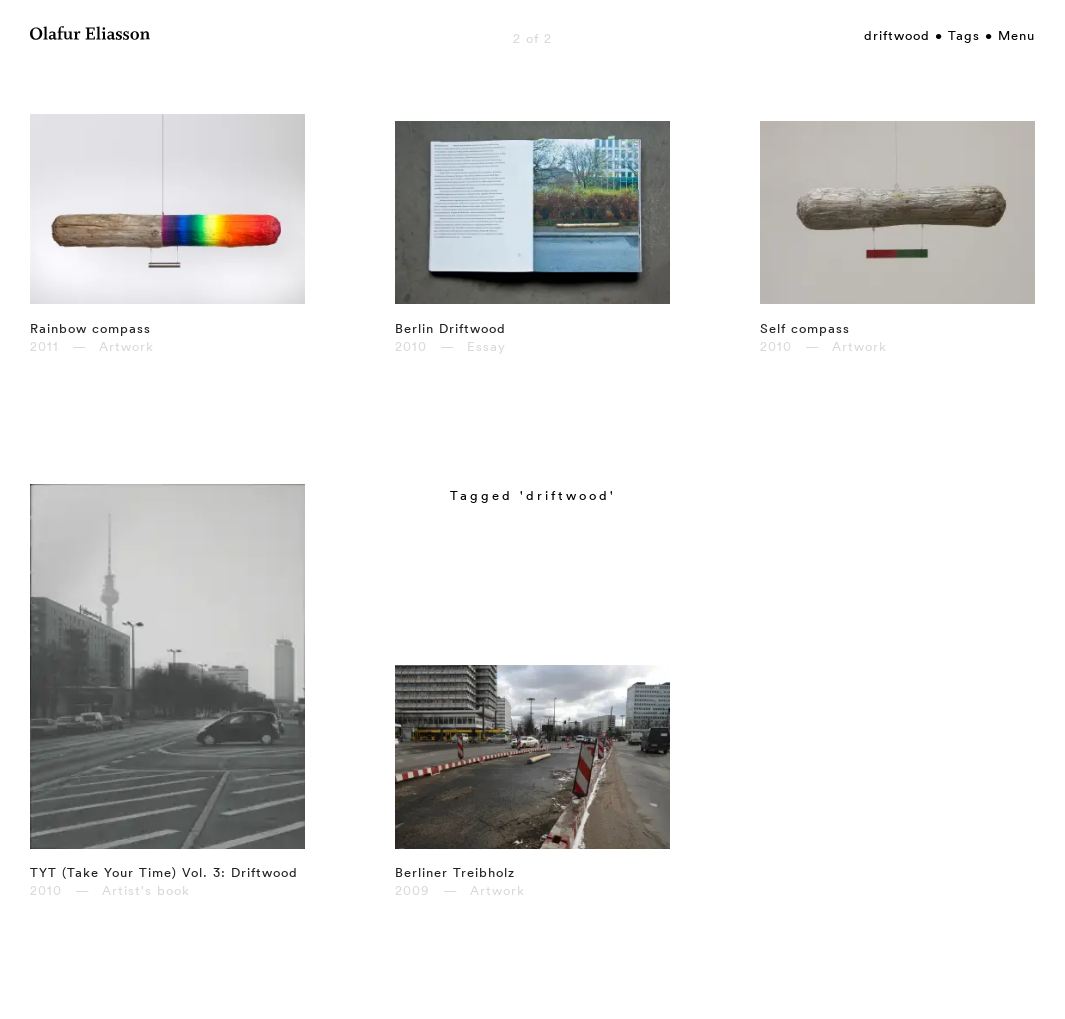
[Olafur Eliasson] (90, 36)
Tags (964, 35)
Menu (1016, 35)
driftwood (897, 35)
